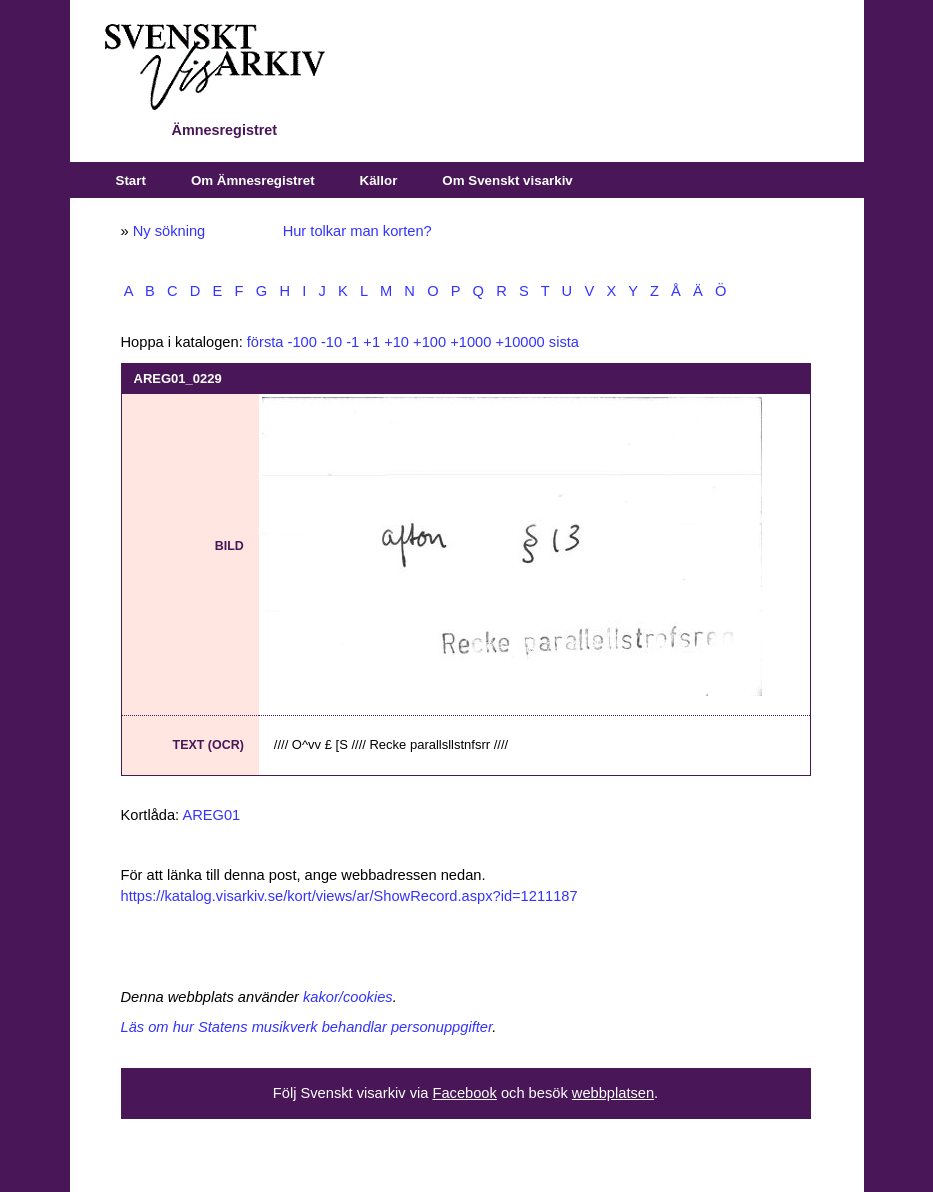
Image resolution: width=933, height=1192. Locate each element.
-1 (352, 342)
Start (131, 180)
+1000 (470, 342)
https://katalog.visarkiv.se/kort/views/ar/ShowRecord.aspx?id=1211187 (349, 896)
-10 (331, 342)
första (265, 342)
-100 (302, 342)
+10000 (519, 342)
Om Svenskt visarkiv (507, 180)
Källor (379, 180)
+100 (429, 342)
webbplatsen (613, 1093)
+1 (371, 342)
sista (564, 342)
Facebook (464, 1093)
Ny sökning (169, 231)
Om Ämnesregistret (253, 180)
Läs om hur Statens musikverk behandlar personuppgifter (307, 1027)
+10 (396, 342)
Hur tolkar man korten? (357, 231)
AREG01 (211, 815)
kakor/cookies (348, 997)
